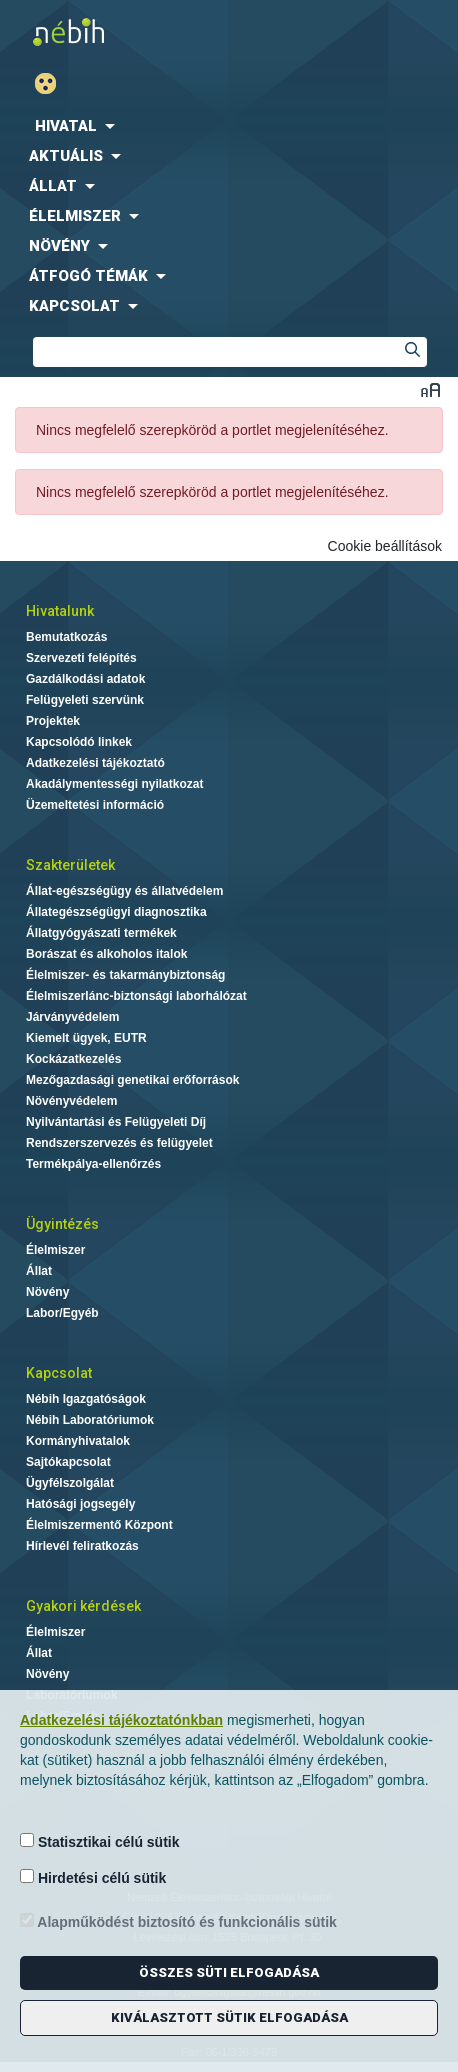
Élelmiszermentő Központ (99, 1525)
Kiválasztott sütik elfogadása (229, 2017)
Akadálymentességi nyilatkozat (114, 784)
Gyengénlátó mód (53, 83)
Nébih (119, 31)
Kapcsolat (59, 1373)
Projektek (53, 721)
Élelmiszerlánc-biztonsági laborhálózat (136, 996)
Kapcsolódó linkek (79, 742)
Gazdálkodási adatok (85, 679)
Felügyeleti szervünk (85, 700)
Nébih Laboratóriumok (90, 1420)
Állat (39, 1271)
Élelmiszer (55, 1250)
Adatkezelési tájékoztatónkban (121, 1720)
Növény (47, 1292)
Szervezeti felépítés (81, 658)
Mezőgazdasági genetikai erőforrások (132, 1080)
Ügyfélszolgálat (70, 1483)
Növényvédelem (71, 1101)
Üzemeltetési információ (95, 805)
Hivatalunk (60, 611)
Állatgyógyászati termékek (101, 933)
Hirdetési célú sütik (93, 1877)
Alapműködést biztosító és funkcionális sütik (178, 1921)
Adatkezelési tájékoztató (95, 763)
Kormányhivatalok (78, 1441)
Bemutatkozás (66, 637)
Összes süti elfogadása (229, 1972)
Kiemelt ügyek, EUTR (86, 1038)
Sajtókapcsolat (68, 1462)
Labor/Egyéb (62, 1313)
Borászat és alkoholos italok (106, 954)
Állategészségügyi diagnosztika (116, 912)
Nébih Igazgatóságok (86, 1399)
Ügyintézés (62, 1224)
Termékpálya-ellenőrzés (93, 1164)
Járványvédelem (72, 1017)
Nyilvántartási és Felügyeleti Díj (116, 1122)
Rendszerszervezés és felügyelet (119, 1143)
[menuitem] (229, 126)
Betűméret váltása (430, 389)
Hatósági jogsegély (80, 1504)
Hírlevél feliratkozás (82, 1546)
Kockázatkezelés (73, 1059)
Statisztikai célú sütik (100, 1841)
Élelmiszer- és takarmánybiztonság (125, 975)
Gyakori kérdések (83, 1606)
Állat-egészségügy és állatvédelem (124, 891)
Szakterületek (70, 865)
